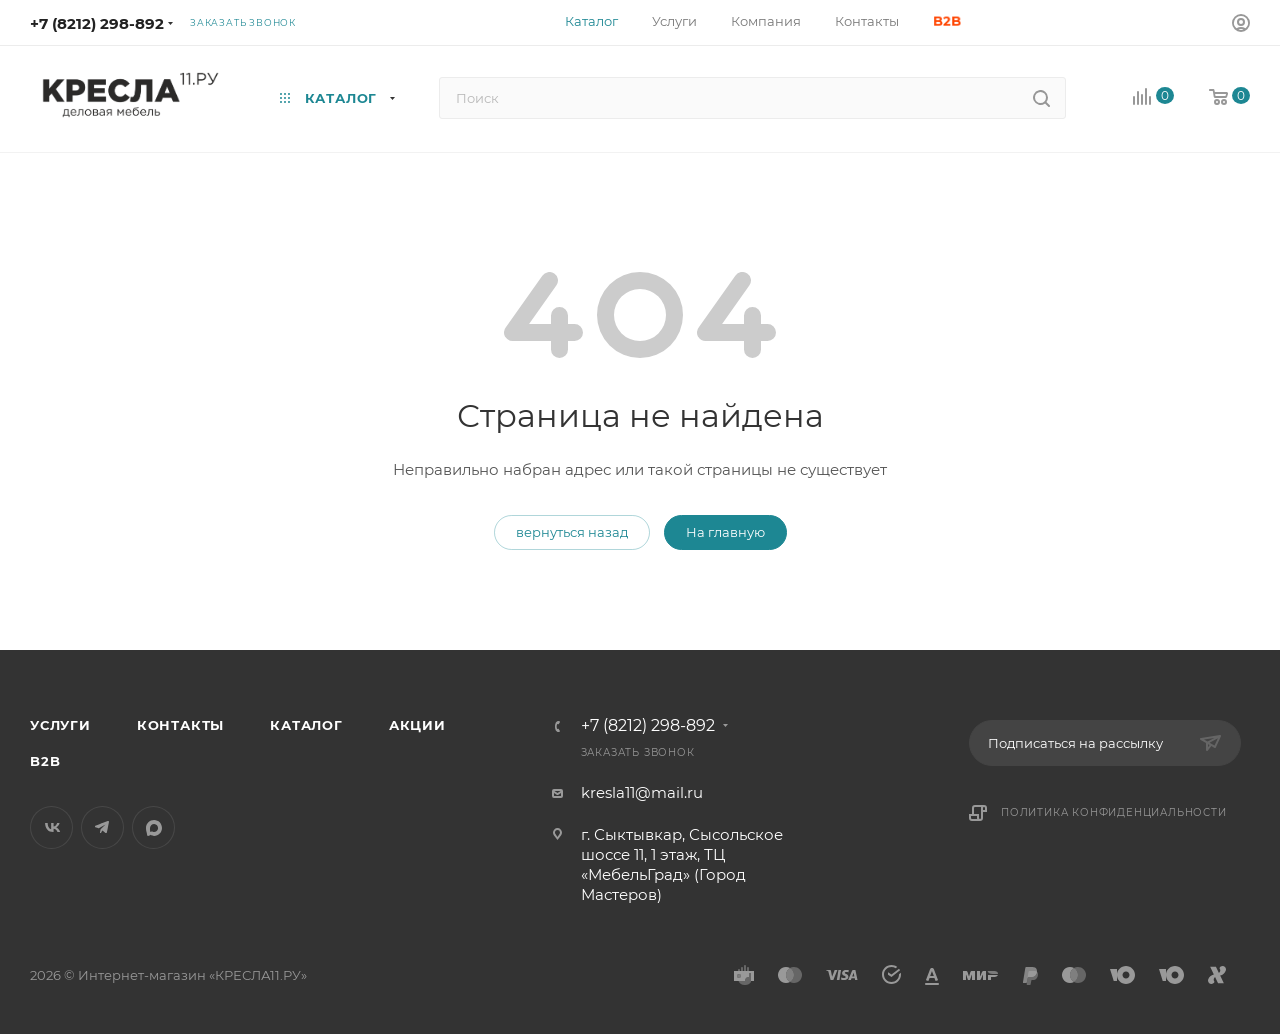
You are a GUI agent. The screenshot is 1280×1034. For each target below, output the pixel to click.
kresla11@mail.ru (642, 792)
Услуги (60, 725)
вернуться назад (572, 532)
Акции (417, 725)
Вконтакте (51, 827)
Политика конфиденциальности (1114, 812)
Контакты (180, 725)
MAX (153, 827)
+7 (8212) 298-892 (97, 23)
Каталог (306, 725)
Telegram (102, 827)
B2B (45, 761)
